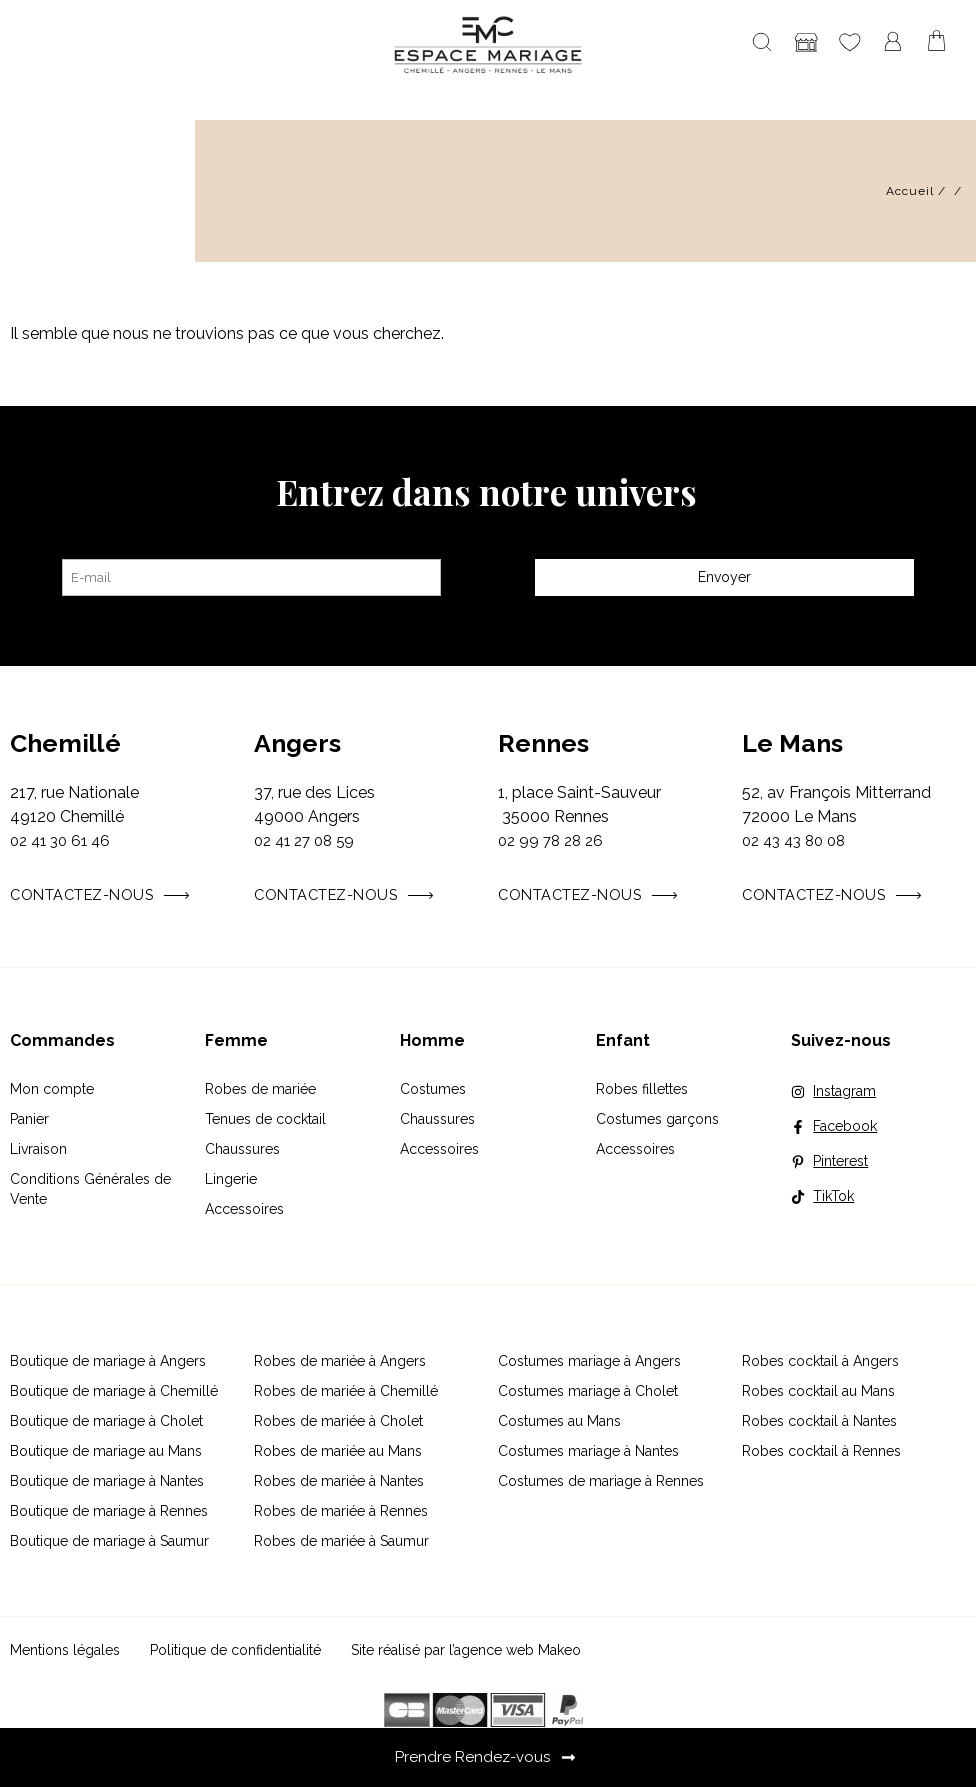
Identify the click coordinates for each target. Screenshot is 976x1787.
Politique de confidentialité (235, 1650)
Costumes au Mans (559, 1421)
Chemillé (65, 743)
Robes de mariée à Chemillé (346, 1391)
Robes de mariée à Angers (340, 1361)
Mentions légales (65, 1650)
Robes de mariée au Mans (338, 1451)
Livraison (38, 1149)
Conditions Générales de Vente (90, 1189)
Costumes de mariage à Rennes (601, 1481)
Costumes (433, 1089)
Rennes (543, 743)
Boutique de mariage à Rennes (109, 1511)
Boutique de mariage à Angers (108, 1361)
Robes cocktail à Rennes (821, 1451)
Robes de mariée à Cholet (338, 1421)
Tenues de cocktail (265, 1119)
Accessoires (244, 1209)
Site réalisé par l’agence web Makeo (466, 1650)
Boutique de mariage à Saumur (109, 1541)
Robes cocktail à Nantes (819, 1421)
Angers (297, 743)
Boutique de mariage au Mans (106, 1451)
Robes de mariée (260, 1089)
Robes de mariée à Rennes (341, 1511)
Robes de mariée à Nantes (339, 1481)
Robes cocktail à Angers (820, 1361)
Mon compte (52, 1089)
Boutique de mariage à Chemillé (114, 1391)
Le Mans (792, 743)
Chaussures (242, 1149)
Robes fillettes (642, 1089)
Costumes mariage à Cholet (588, 1391)
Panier (29, 1119)
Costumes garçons (657, 1119)
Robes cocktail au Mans (818, 1391)
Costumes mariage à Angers (589, 1361)
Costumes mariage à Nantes (588, 1451)
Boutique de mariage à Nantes (107, 1481)
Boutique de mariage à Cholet (106, 1421)
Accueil (910, 191)
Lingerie (231, 1179)
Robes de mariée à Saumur (341, 1541)
